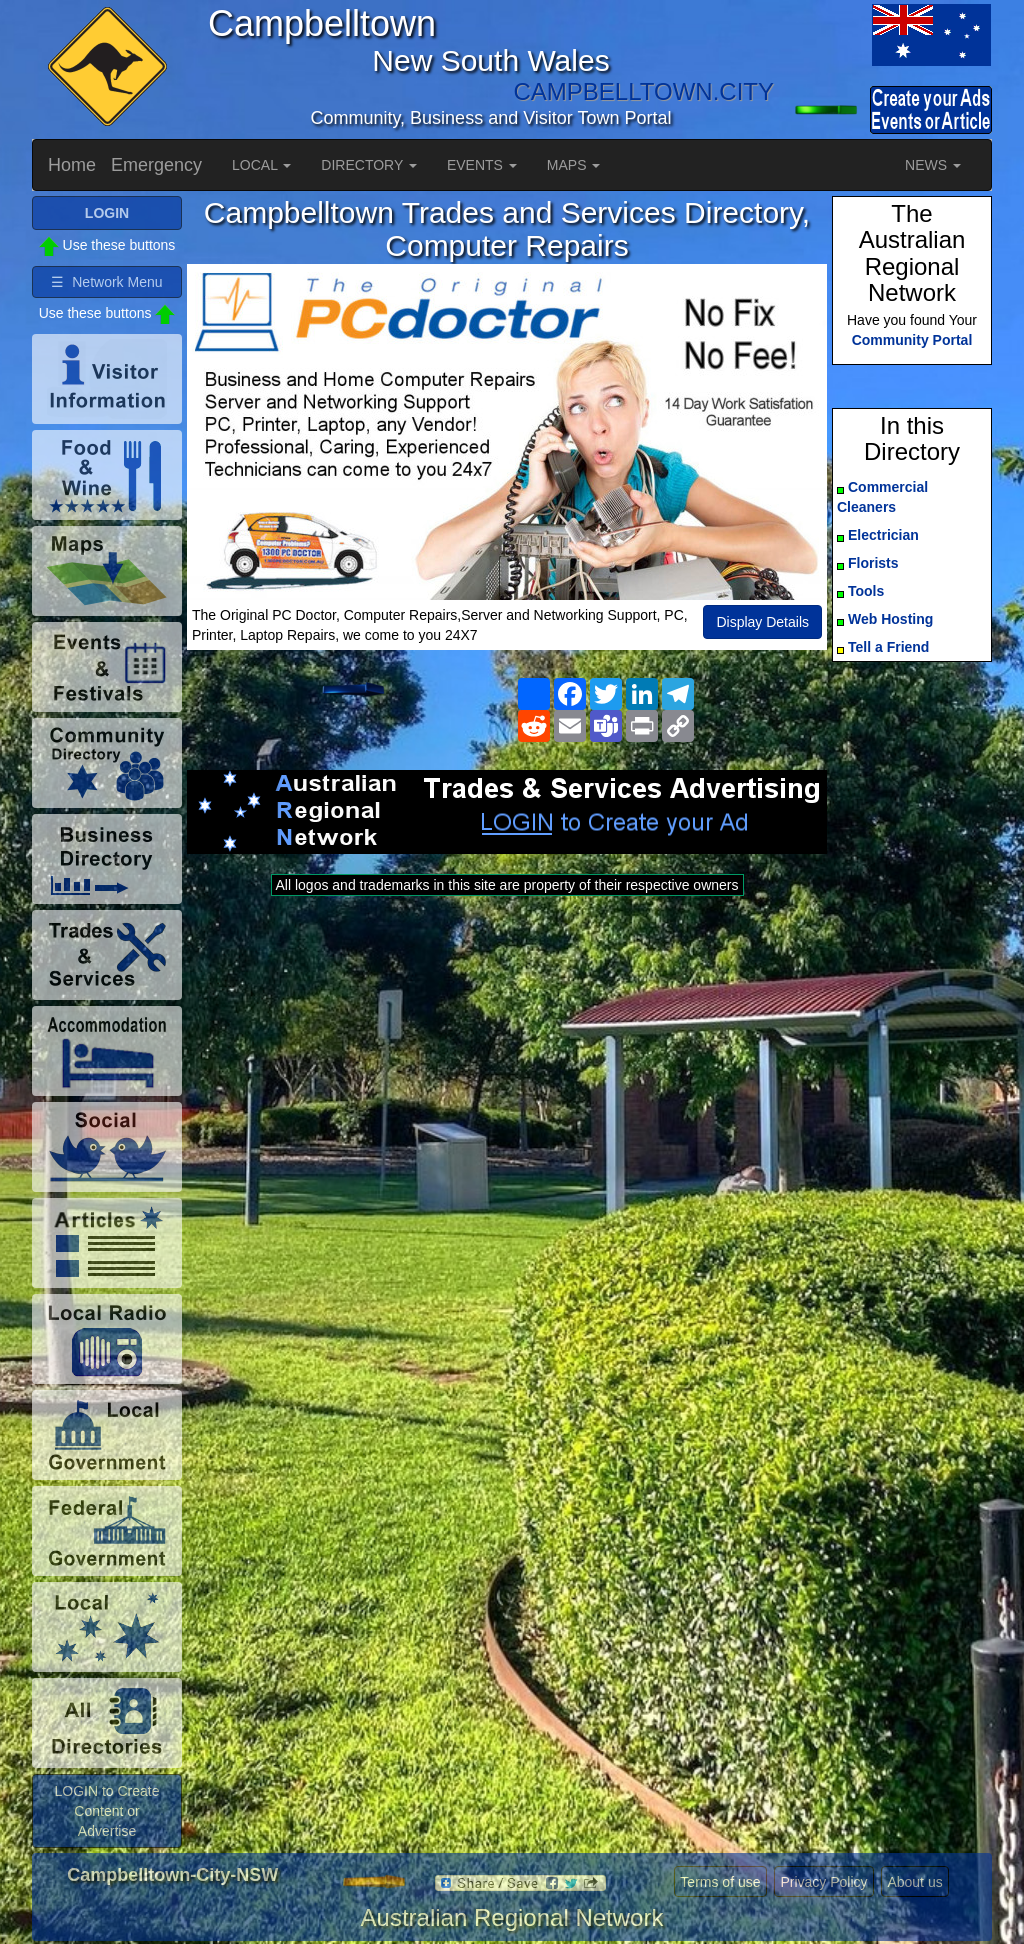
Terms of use (720, 1882)
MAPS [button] (574, 165)
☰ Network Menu (106, 282)
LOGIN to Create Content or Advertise (106, 1811)
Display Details (762, 622)
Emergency (156, 165)
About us (914, 1882)
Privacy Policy (823, 1882)
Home (72, 165)
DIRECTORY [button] (369, 165)
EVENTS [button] (482, 165)
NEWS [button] (933, 165)
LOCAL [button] (261, 165)
